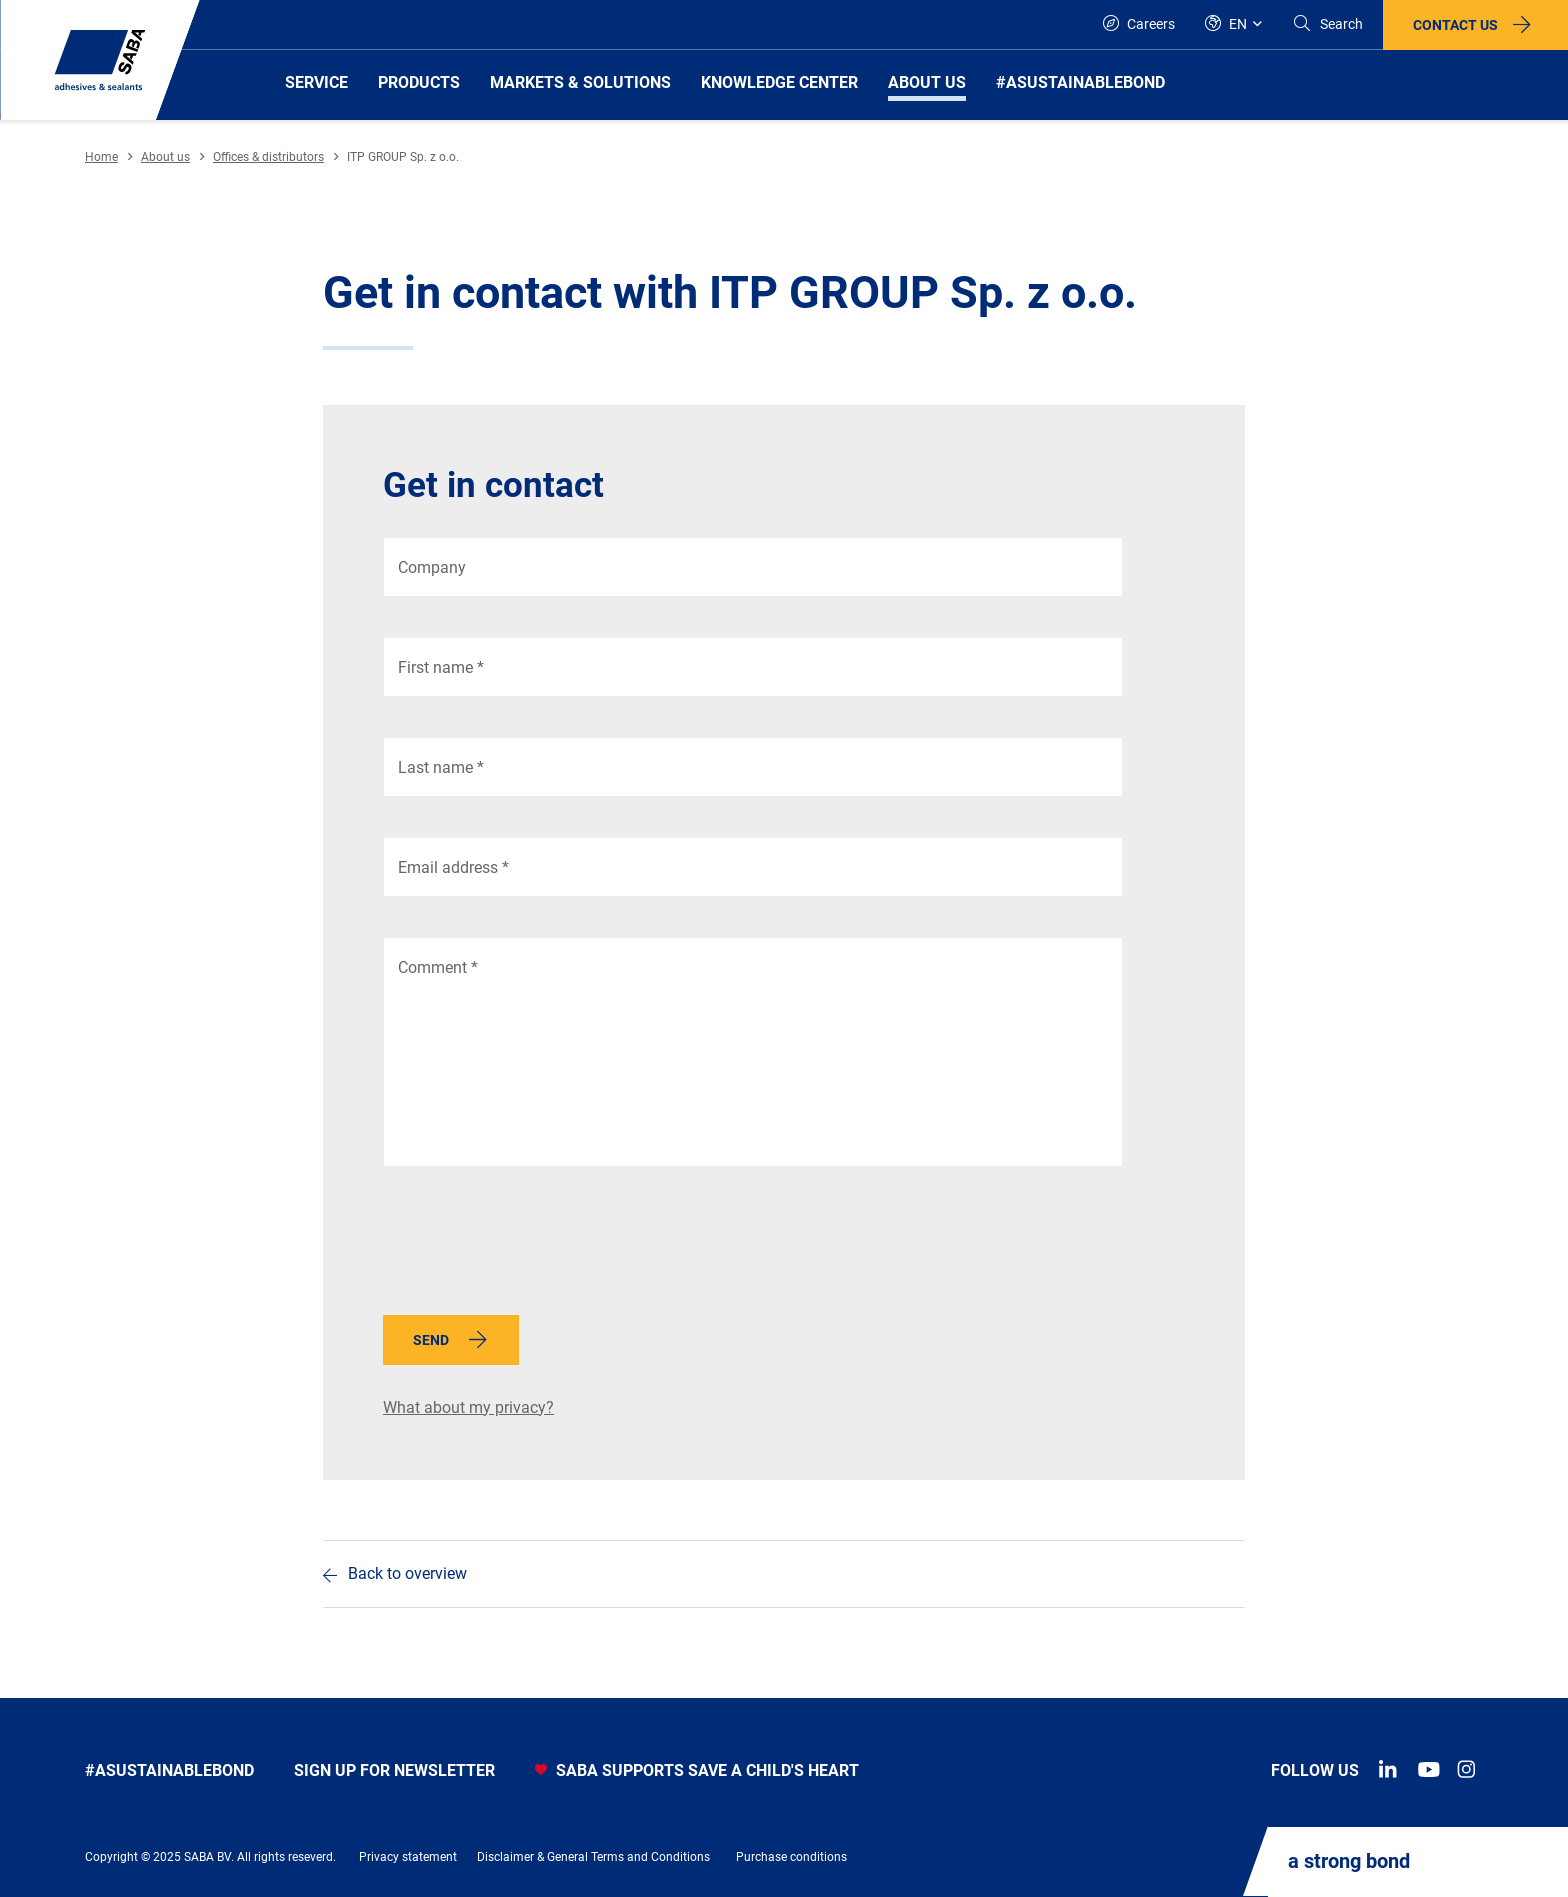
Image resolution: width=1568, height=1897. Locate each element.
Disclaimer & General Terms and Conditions (593, 1857)
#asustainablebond (169, 1770)
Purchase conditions (791, 1857)
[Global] (1233, 24)
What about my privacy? (468, 1407)
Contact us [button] (1455, 25)
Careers (1139, 23)
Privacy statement (408, 1857)
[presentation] (535, 1246)
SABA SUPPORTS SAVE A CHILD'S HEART (697, 1770)
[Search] (1327, 24)
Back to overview (407, 1573)
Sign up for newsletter (394, 1770)
